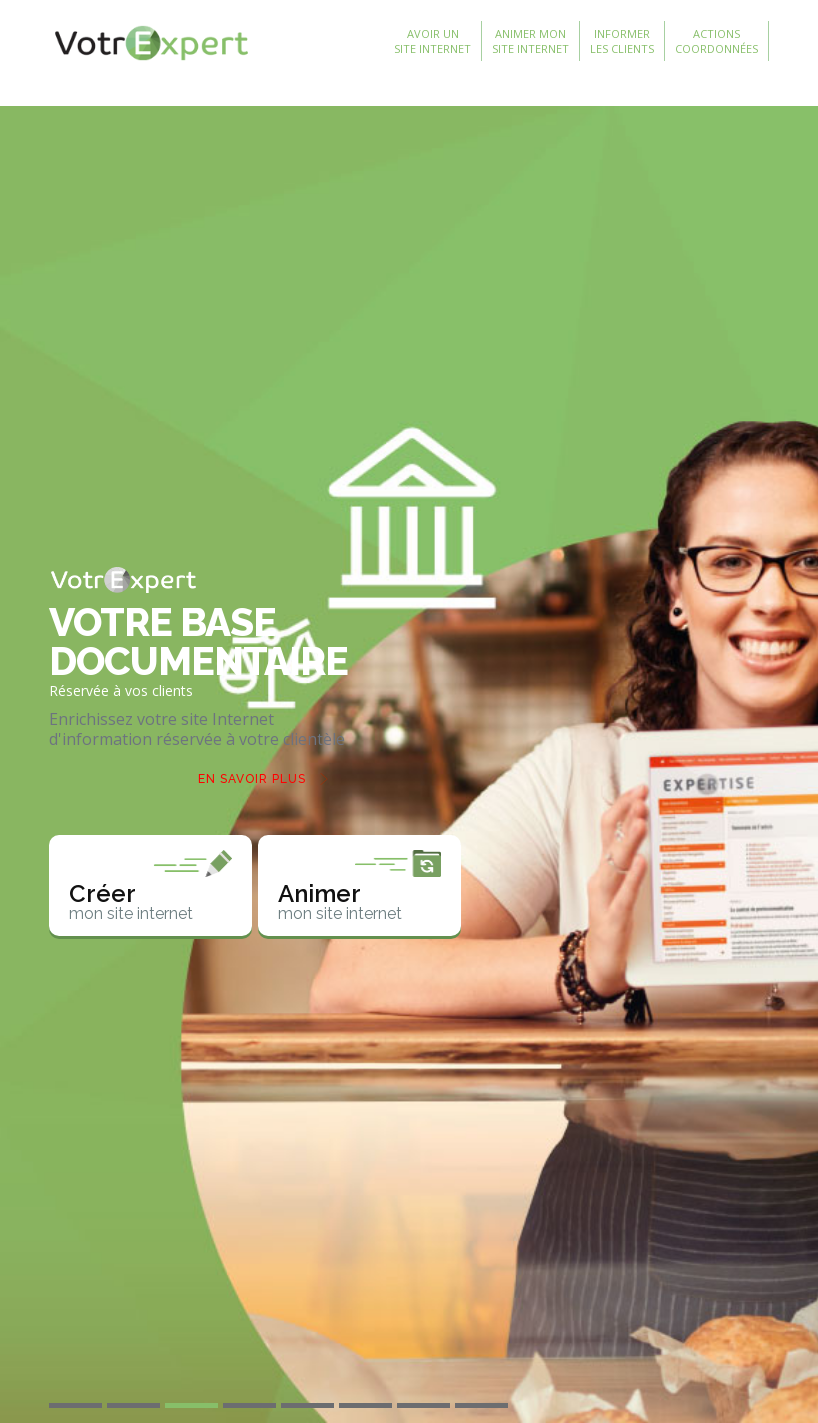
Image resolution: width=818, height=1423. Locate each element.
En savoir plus (252, 779)
